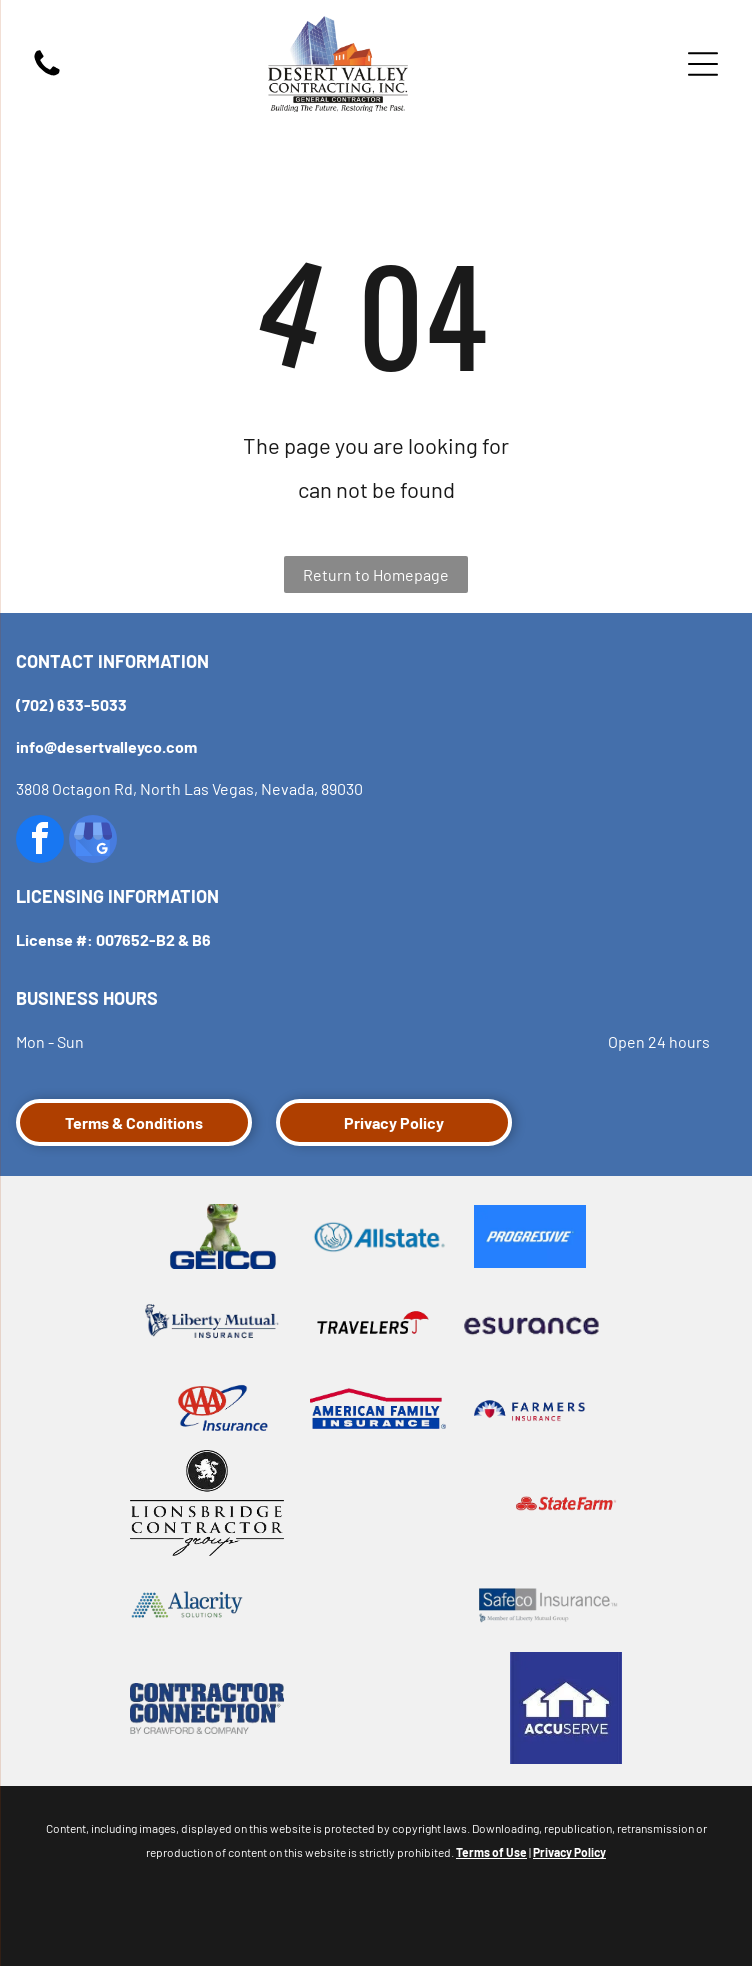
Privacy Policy (569, 1852)
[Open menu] (703, 64)
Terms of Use (491, 1852)
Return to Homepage (376, 574)
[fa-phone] (47, 73)
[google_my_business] (93, 841)
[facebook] (40, 841)
